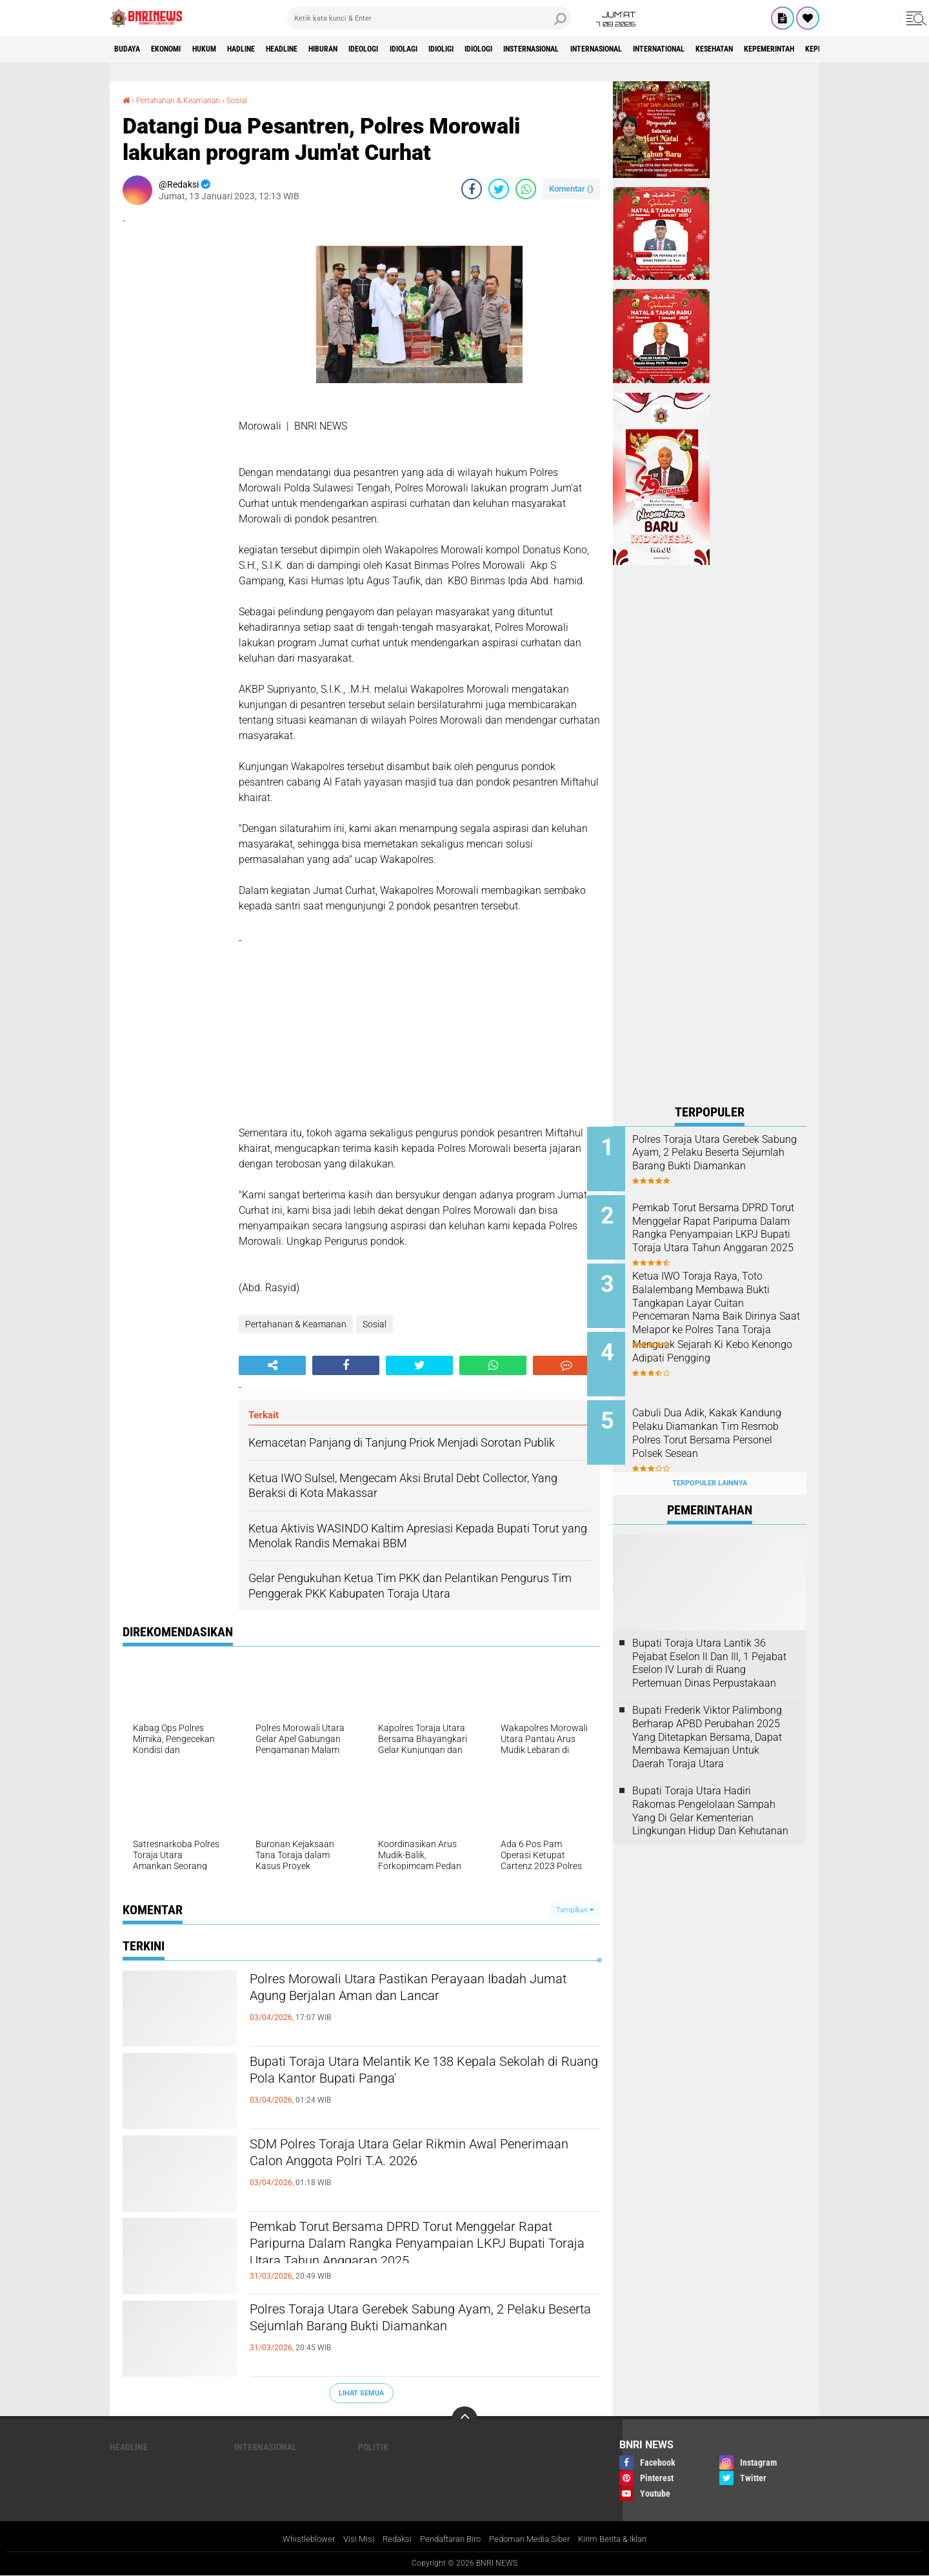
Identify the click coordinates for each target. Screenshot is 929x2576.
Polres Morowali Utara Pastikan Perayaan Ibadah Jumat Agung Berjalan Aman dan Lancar (423, 1991)
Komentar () (571, 188)
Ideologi (422, 49)
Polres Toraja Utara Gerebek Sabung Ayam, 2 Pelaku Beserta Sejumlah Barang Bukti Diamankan (411, 2332)
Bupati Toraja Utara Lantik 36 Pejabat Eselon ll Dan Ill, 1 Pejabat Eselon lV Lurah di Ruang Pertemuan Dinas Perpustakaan (709, 1642)
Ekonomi (178, 49)
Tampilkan (575, 1909)
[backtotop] (464, 2419)
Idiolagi (471, 49)
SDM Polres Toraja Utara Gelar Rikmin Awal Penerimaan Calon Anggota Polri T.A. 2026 (408, 2156)
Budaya (131, 49)
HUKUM (225, 49)
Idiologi (564, 49)
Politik (373, 2447)
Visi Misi (349, 2539)
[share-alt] (272, 1364)
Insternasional (629, 49)
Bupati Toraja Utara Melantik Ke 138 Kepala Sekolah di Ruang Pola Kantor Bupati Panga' (409, 2073)
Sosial (257, 100)
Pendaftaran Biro (448, 2539)
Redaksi (389, 2539)
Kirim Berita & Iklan (624, 2539)
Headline (322, 49)
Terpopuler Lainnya (709, 1463)
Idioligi (518, 49)
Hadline (271, 49)
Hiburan (372, 49)
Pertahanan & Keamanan (188, 100)
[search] (429, 18)
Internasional (709, 49)
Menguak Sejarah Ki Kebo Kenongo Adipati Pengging (718, 1341)
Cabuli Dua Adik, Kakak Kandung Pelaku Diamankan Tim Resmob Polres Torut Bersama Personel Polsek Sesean (723, 1427)
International (786, 49)
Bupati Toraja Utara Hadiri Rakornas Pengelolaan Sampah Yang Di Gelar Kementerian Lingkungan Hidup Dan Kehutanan (710, 1790)
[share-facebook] (471, 188)
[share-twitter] (498, 188)
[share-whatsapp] (525, 188)
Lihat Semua (361, 2392)
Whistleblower (296, 2539)
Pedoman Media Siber (534, 2539)
